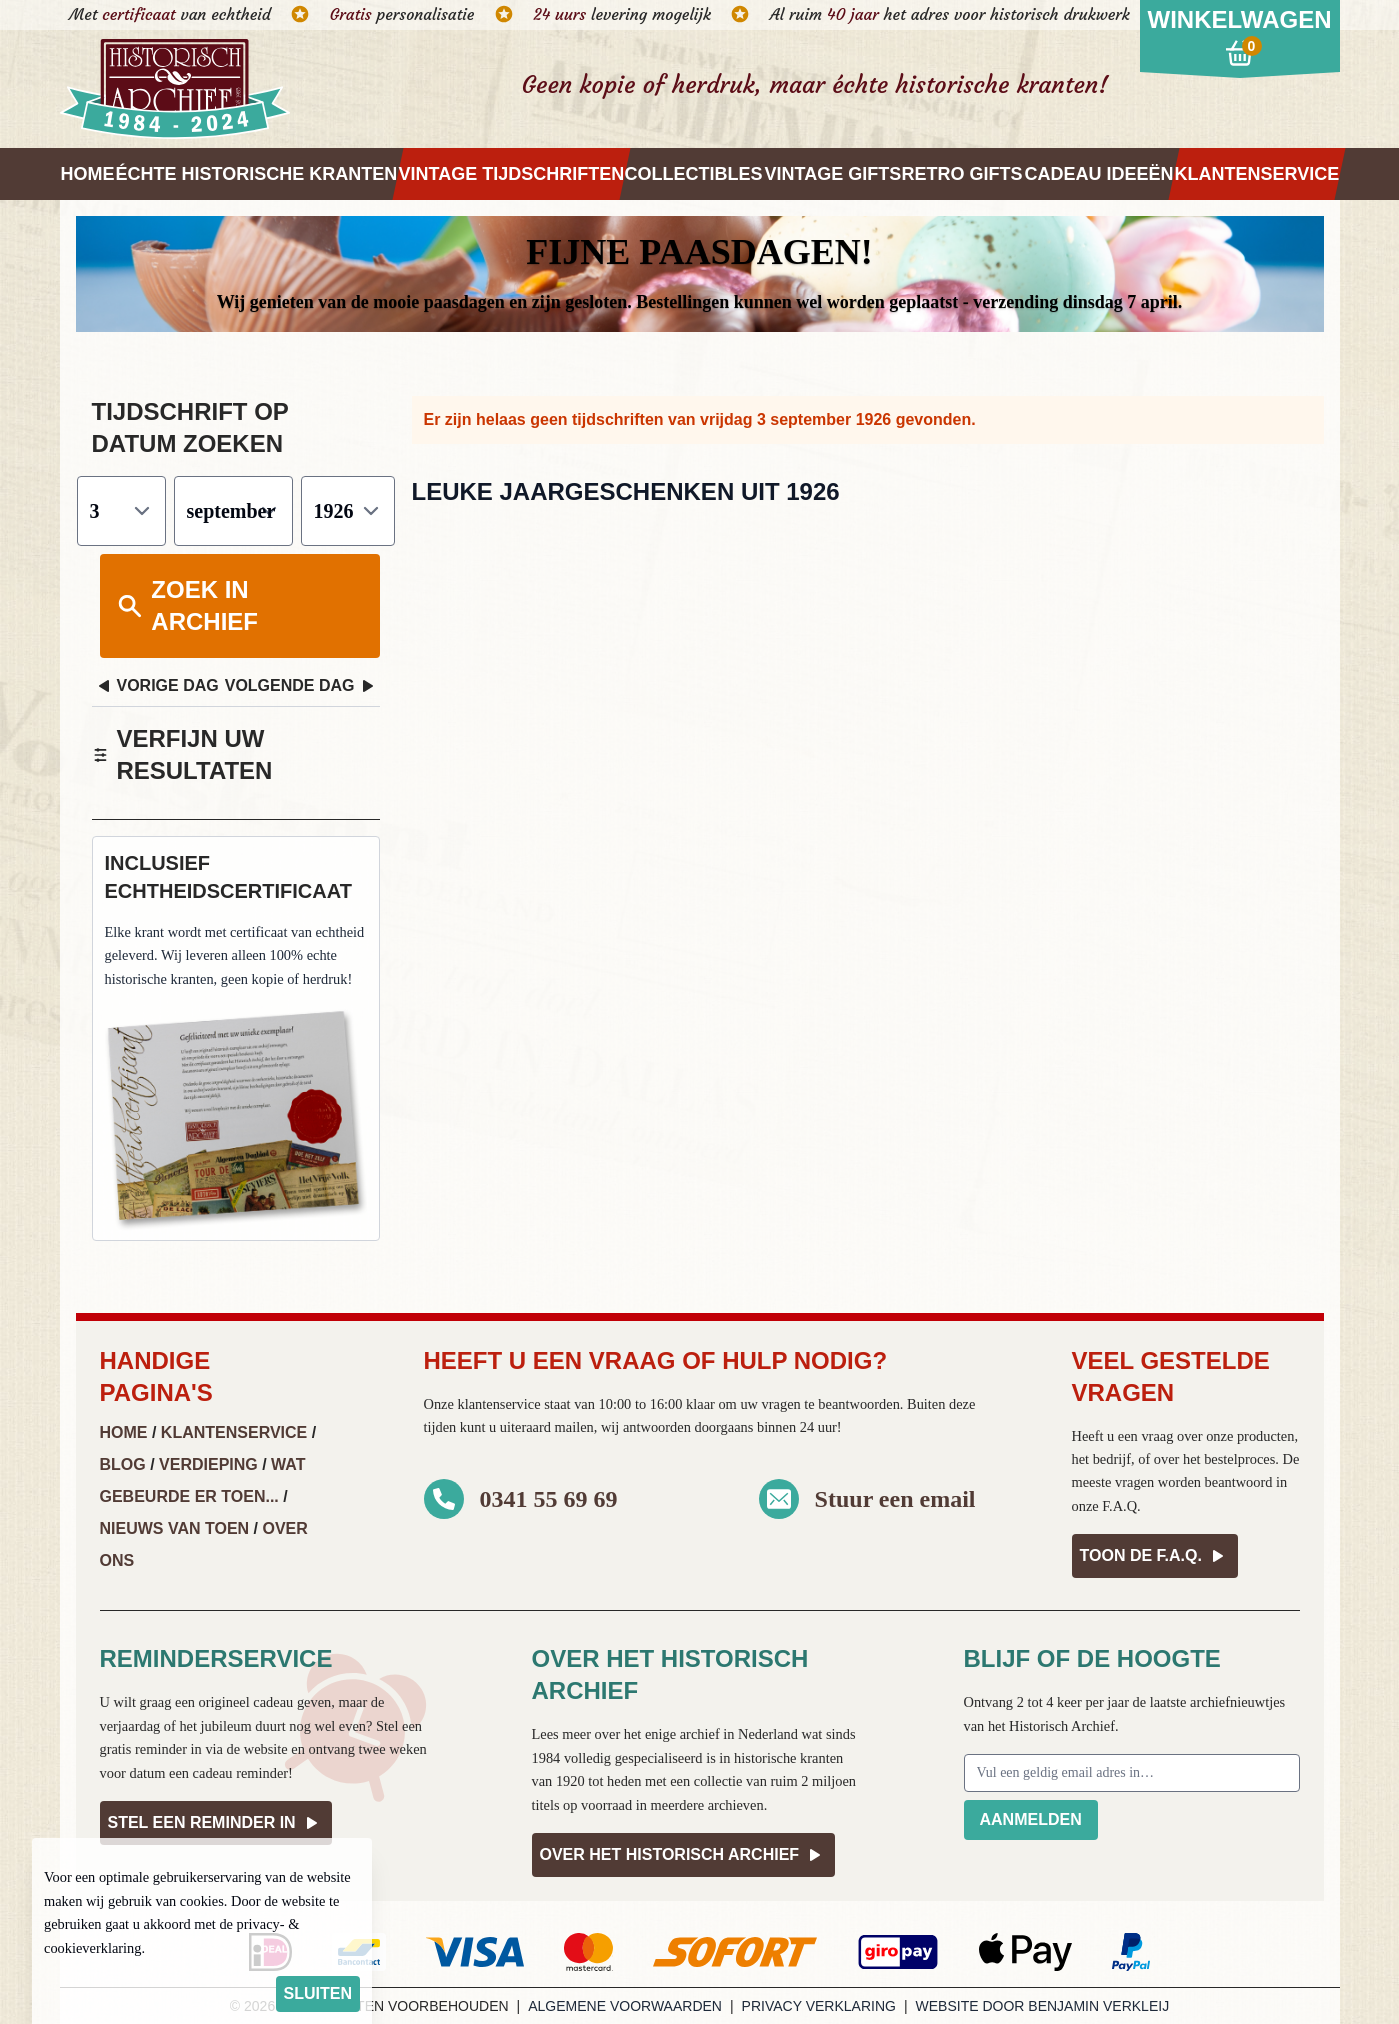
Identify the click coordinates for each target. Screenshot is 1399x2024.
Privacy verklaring (819, 2006)
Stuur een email (895, 1499)
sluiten (318, 1993)
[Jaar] (348, 511)
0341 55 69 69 (549, 1499)
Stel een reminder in (216, 1823)
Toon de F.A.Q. (1155, 1556)
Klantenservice (234, 1432)
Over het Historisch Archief (684, 1855)
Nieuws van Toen (175, 1528)
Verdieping (208, 1464)
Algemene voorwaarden (625, 2006)
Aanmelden (1031, 1819)
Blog (123, 1464)
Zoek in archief (187, 605)
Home (124, 1432)
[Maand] (233, 511)
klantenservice (498, 1404)
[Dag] (121, 511)
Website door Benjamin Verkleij (1043, 2006)
